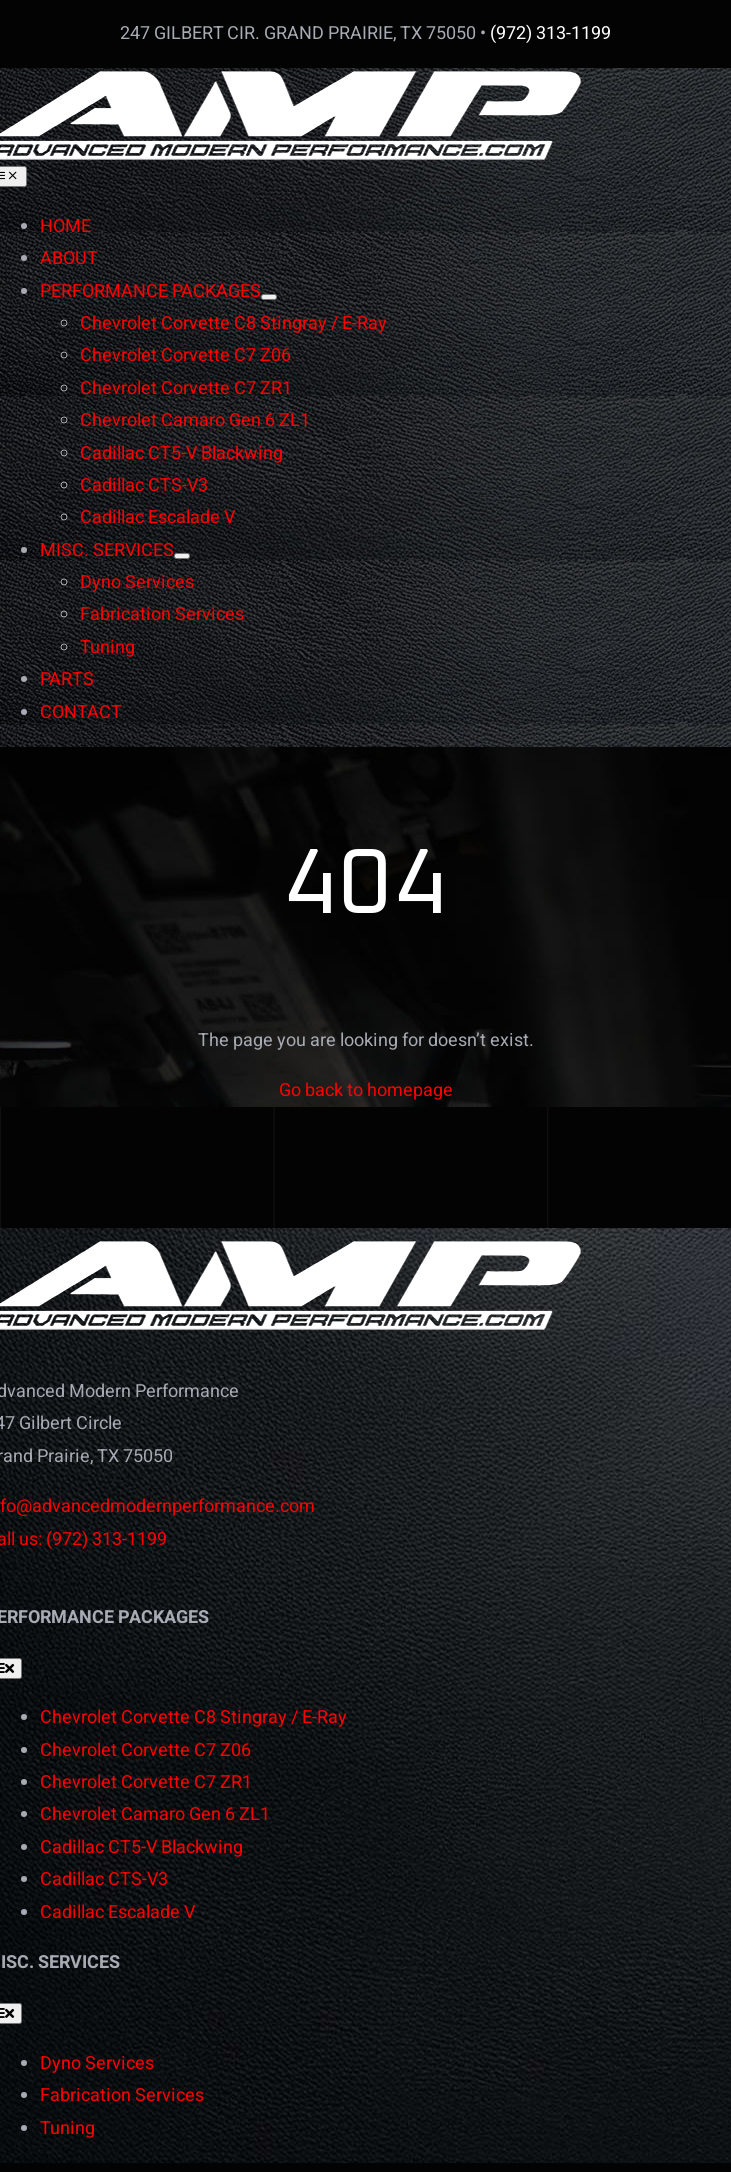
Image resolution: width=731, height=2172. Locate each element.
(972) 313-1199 (550, 33)
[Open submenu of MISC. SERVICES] (182, 556)
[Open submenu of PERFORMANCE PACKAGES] (269, 297)
